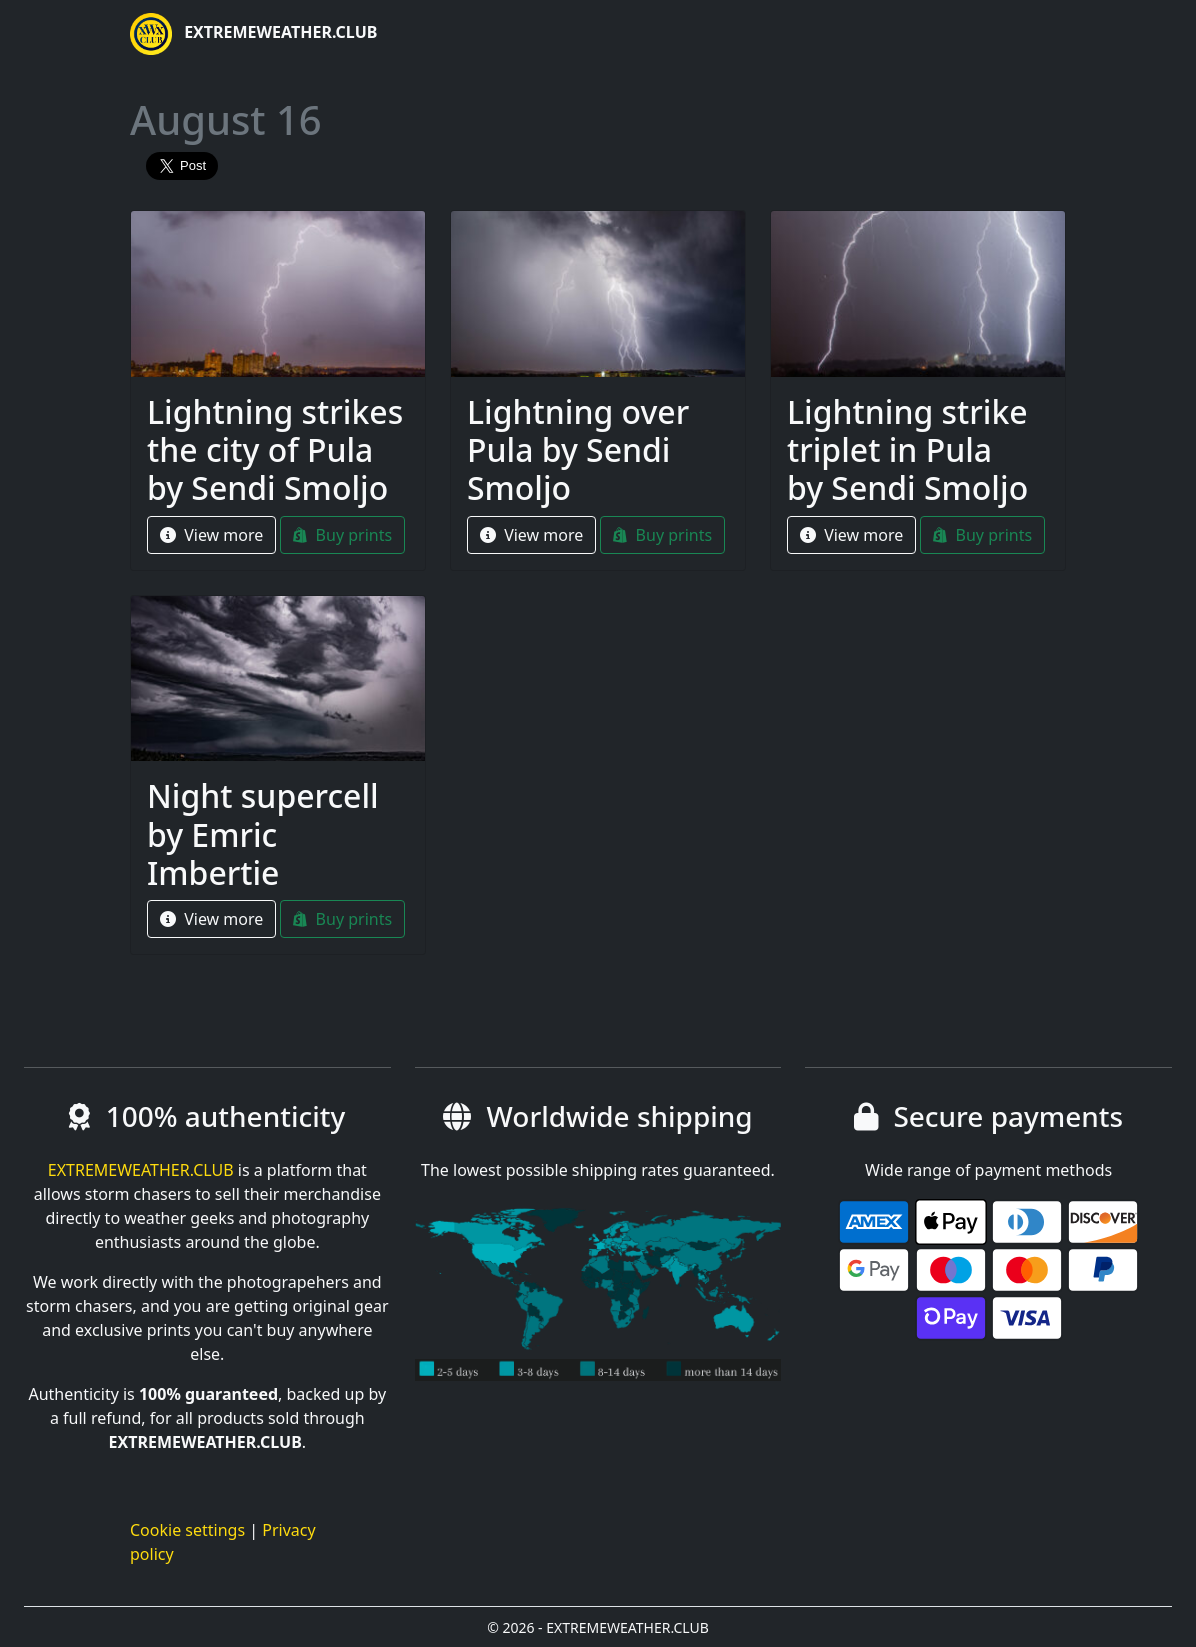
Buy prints (342, 535)
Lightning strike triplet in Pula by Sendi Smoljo (907, 450)
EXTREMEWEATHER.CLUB (253, 34)
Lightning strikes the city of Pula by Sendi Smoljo (275, 450)
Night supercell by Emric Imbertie (263, 834)
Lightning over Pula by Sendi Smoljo (578, 450)
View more (211, 535)
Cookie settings (187, 1530)
